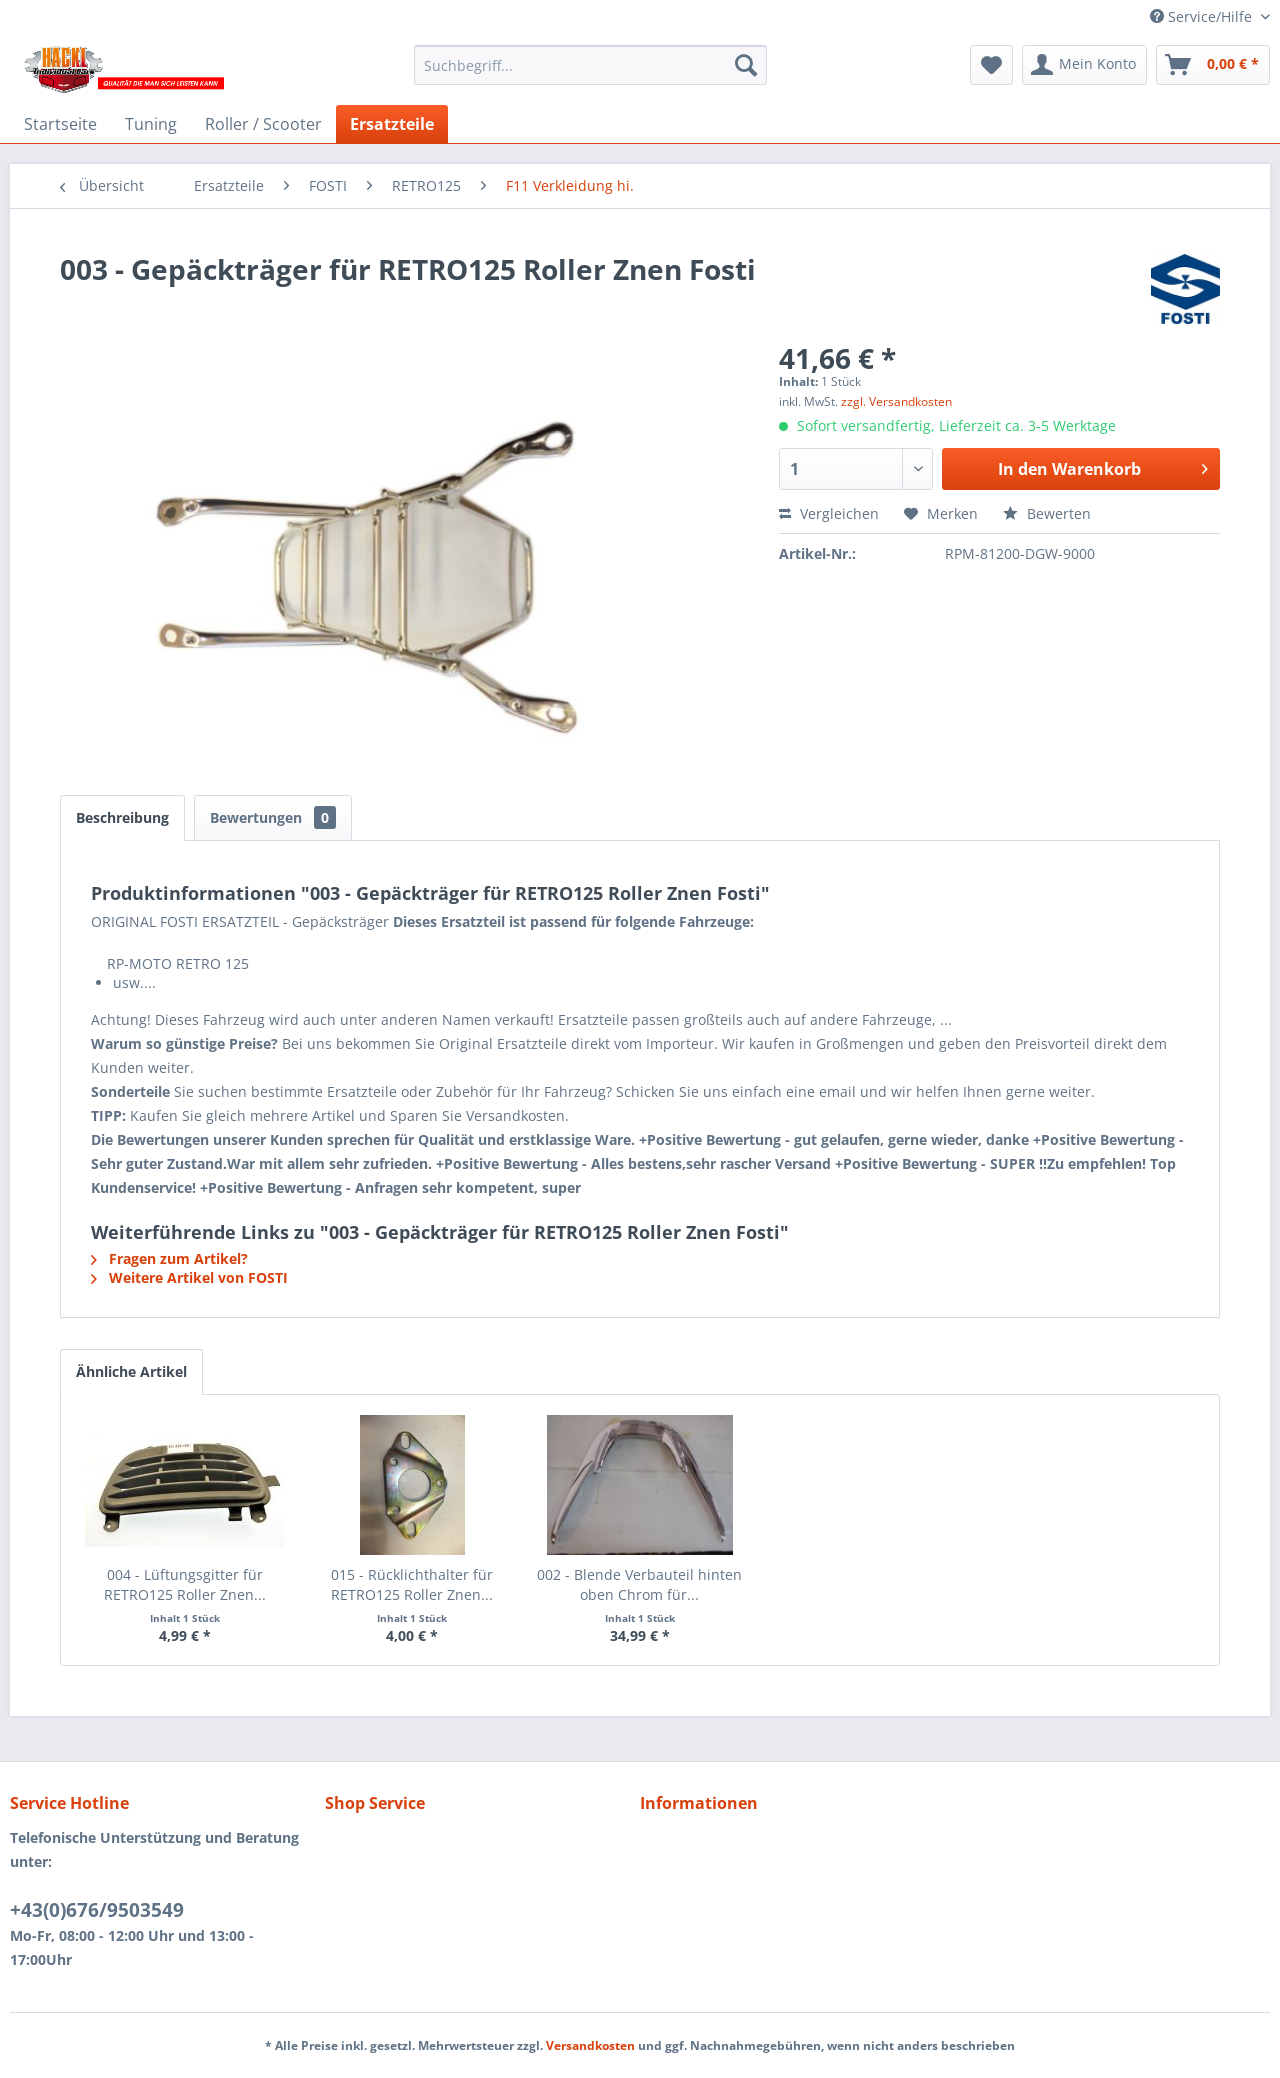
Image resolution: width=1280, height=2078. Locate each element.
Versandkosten (590, 2045)
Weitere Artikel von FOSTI (189, 1277)
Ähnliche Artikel (131, 1371)
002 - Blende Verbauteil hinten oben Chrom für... (639, 1584)
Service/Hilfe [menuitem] (1203, 16)
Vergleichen (829, 513)
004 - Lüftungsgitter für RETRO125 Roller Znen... (185, 1584)
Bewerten (1047, 513)
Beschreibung (122, 817)
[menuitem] (590, 65)
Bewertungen (273, 817)
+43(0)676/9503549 (97, 1910)
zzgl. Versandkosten (896, 401)
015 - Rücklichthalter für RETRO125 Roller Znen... (412, 1584)
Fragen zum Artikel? (169, 1258)
